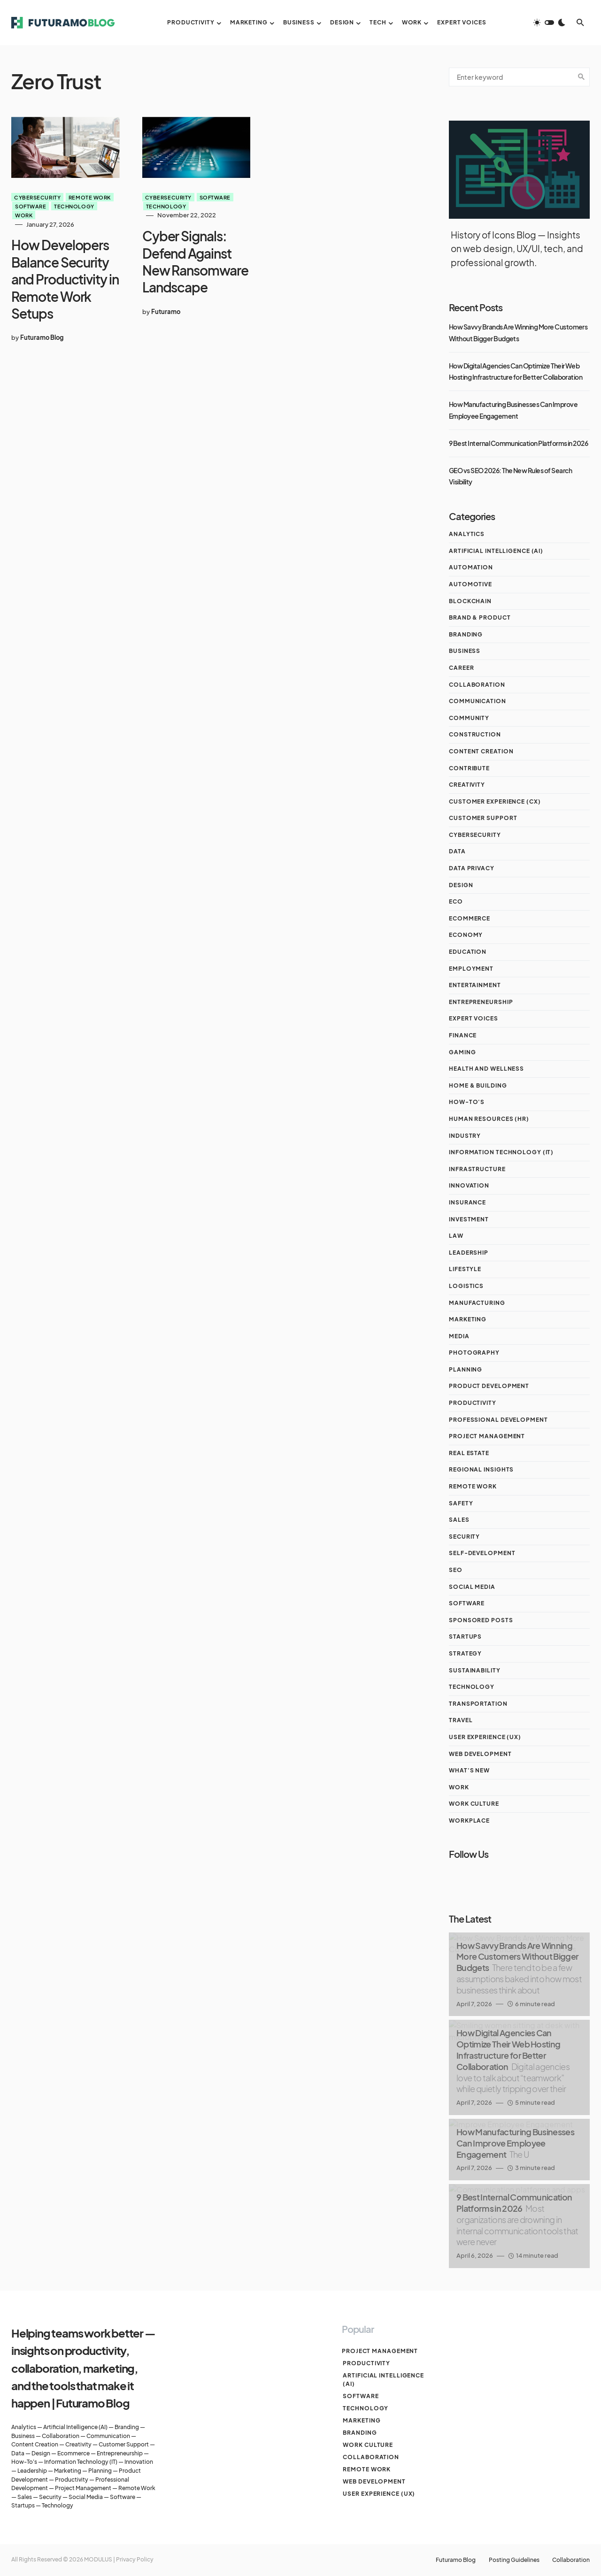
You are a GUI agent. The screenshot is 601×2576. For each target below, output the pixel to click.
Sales (459, 1519)
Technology (74, 206)
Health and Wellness (486, 1068)
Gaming (462, 1052)
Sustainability (475, 1670)
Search (581, 77)
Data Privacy (471, 868)
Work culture (474, 1803)
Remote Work (136, 2488)
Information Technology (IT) (501, 1152)
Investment (469, 1219)
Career (461, 667)
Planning (465, 1369)
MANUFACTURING (477, 1302)
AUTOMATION (471, 567)
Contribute (469, 768)
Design (461, 885)
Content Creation (481, 751)
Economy (466, 934)
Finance (463, 1035)
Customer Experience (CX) (495, 801)
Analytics (467, 533)
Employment (471, 968)
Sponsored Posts (481, 1620)
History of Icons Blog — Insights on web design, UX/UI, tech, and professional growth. (517, 248)
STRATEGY (465, 1653)
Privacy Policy (135, 2559)
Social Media (472, 1586)
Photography (474, 1352)
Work (23, 215)
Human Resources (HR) (489, 1118)
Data (457, 851)
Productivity (472, 1402)
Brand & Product (480, 617)
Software (30, 206)
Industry (465, 1135)
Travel (460, 1720)
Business (464, 650)
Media (459, 1336)
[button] (549, 22)
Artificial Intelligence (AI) (496, 550)
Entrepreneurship (481, 1001)
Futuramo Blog (451, 2560)
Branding (466, 634)
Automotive (470, 584)
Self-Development (482, 1552)
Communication (477, 701)
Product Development (489, 1385)
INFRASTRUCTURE (477, 1169)
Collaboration (477, 684)
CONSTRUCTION (475, 734)
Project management (487, 1436)
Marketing (467, 1319)
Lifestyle (465, 1269)
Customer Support (483, 817)
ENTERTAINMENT (475, 985)
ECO (456, 901)
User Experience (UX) (485, 1736)
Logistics (466, 1285)
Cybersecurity (37, 197)
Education (467, 951)
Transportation (478, 1703)
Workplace (469, 1820)
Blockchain (470, 601)
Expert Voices (473, 1018)
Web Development (480, 1753)
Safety (461, 1503)
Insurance (467, 1202)
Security (464, 1536)
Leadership (468, 1252)
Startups (465, 1636)
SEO (455, 1569)
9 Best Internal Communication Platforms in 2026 (518, 443)
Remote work (90, 197)
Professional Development (498, 1419)
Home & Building (478, 1085)
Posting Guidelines (511, 2560)
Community (469, 717)
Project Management (83, 2488)
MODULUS (98, 2559)
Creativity (467, 784)
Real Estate (469, 1453)
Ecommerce (469, 918)
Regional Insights (481, 1469)
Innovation (469, 1185)
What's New (469, 1770)
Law (456, 1235)
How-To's (467, 1101)
